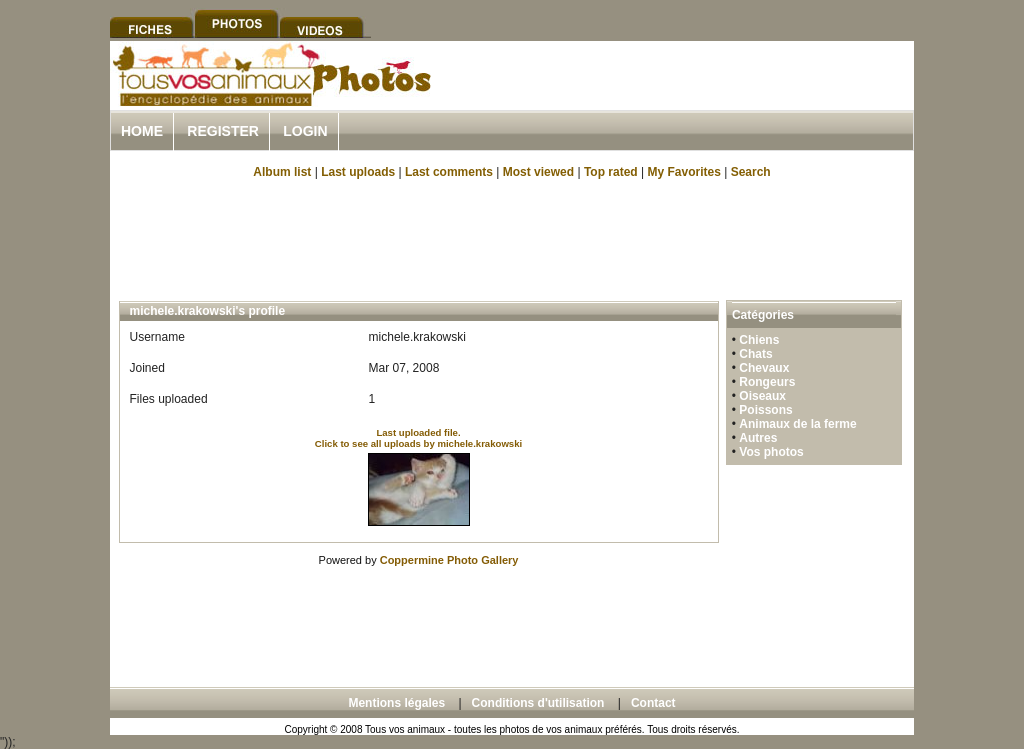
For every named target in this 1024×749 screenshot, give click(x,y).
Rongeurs (767, 382)
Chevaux (764, 368)
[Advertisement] (680, 98)
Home (142, 131)
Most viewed (538, 172)
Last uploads (358, 172)
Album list (282, 172)
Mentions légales (396, 703)
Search (751, 172)
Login (305, 131)
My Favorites (684, 172)
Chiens (759, 340)
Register (223, 131)
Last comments (449, 172)
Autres (758, 438)
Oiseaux (762, 396)
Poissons (765, 410)
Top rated (611, 172)
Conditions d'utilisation (538, 703)
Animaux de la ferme (797, 424)
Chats (755, 354)
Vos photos (771, 452)
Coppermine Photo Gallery (449, 560)
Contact (653, 703)
